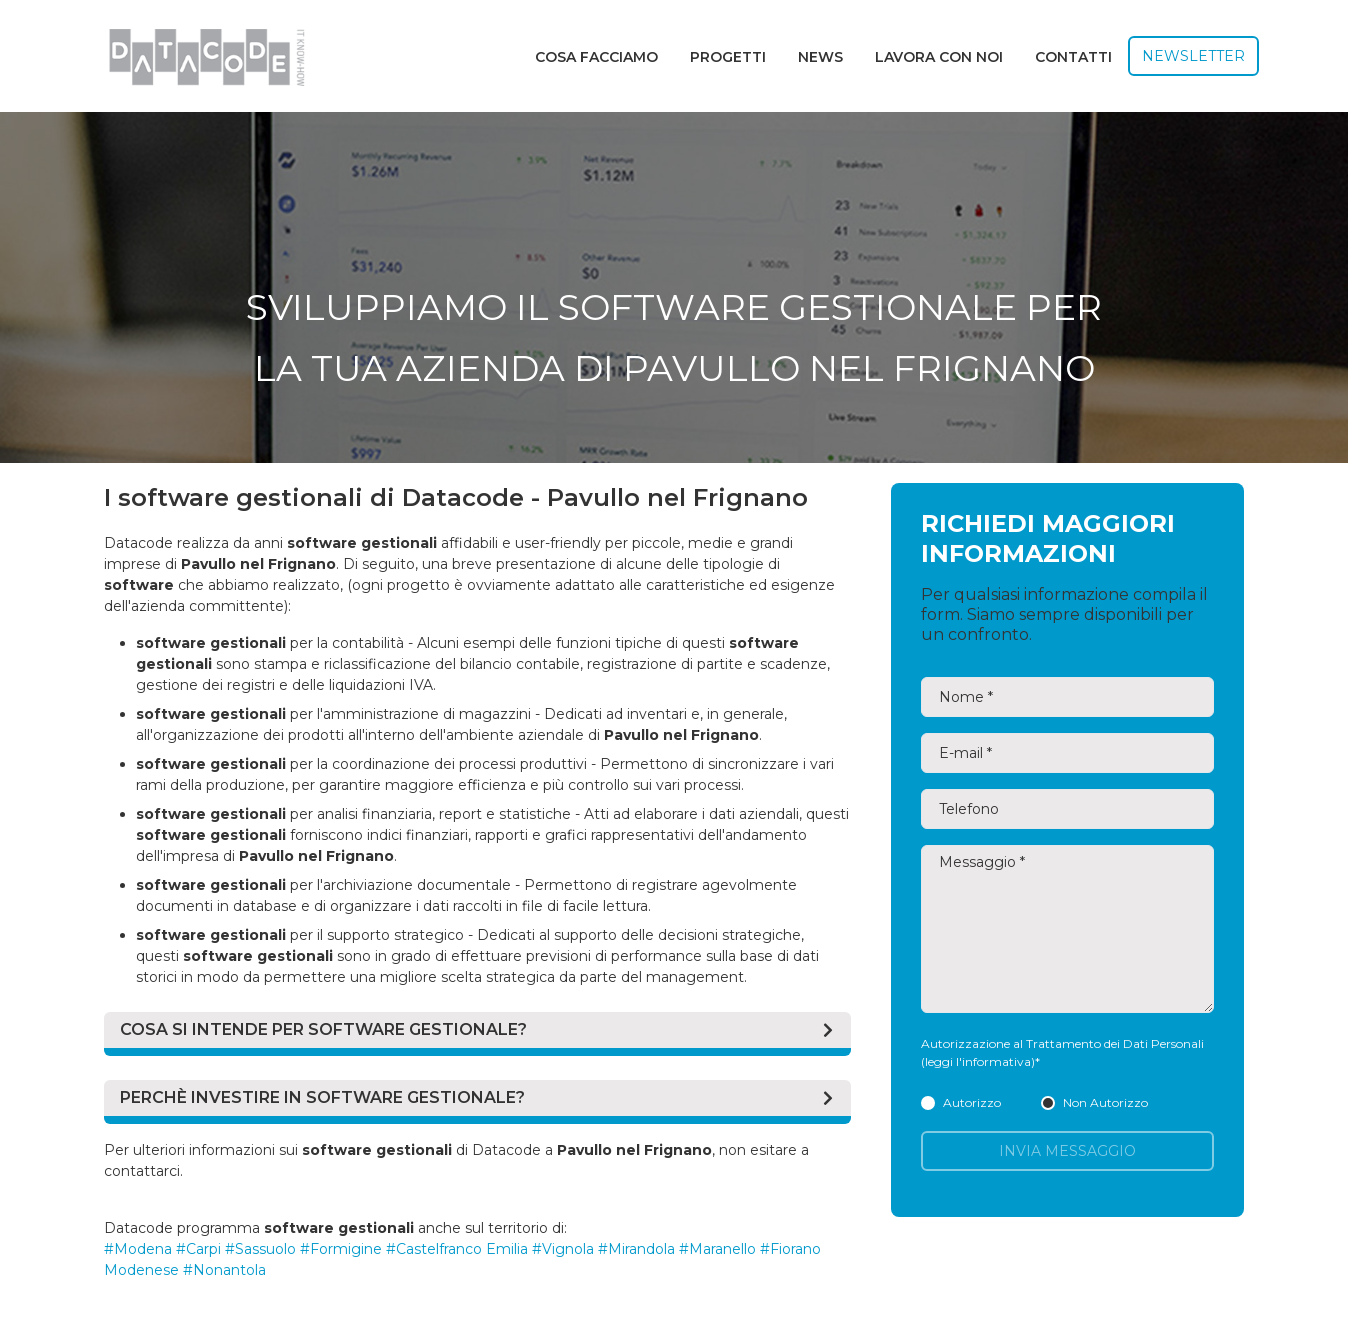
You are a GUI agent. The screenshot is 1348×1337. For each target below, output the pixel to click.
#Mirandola (636, 1249)
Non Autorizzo (1094, 1102)
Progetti (728, 57)
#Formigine (341, 1249)
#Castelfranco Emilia (457, 1249)
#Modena (138, 1249)
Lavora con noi (939, 57)
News (820, 57)
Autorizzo (961, 1102)
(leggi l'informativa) (978, 1061)
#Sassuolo (260, 1249)
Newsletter (1193, 56)
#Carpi (198, 1249)
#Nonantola (224, 1270)
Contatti (1073, 57)
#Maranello (717, 1249)
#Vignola (563, 1249)
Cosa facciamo (596, 57)
